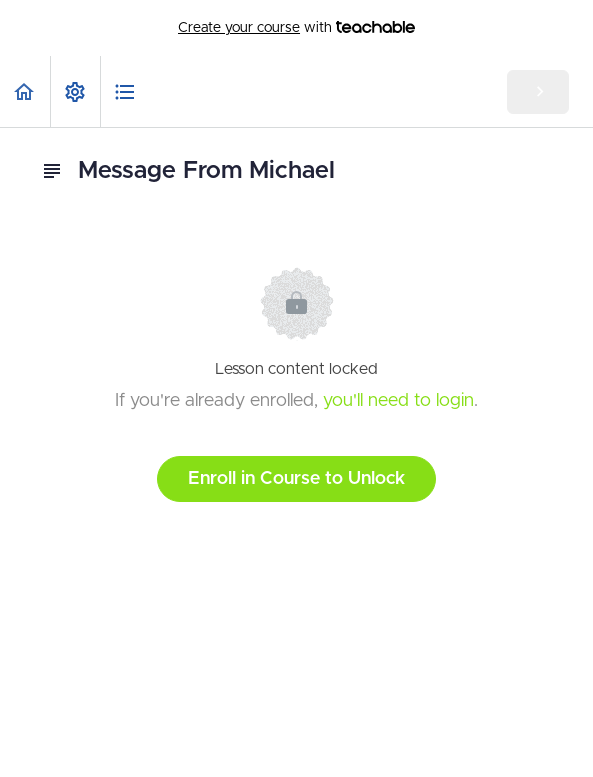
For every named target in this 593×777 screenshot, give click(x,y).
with (296, 28)
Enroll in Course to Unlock (296, 479)
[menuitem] (75, 91)
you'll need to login (398, 401)
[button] (25, 91)
